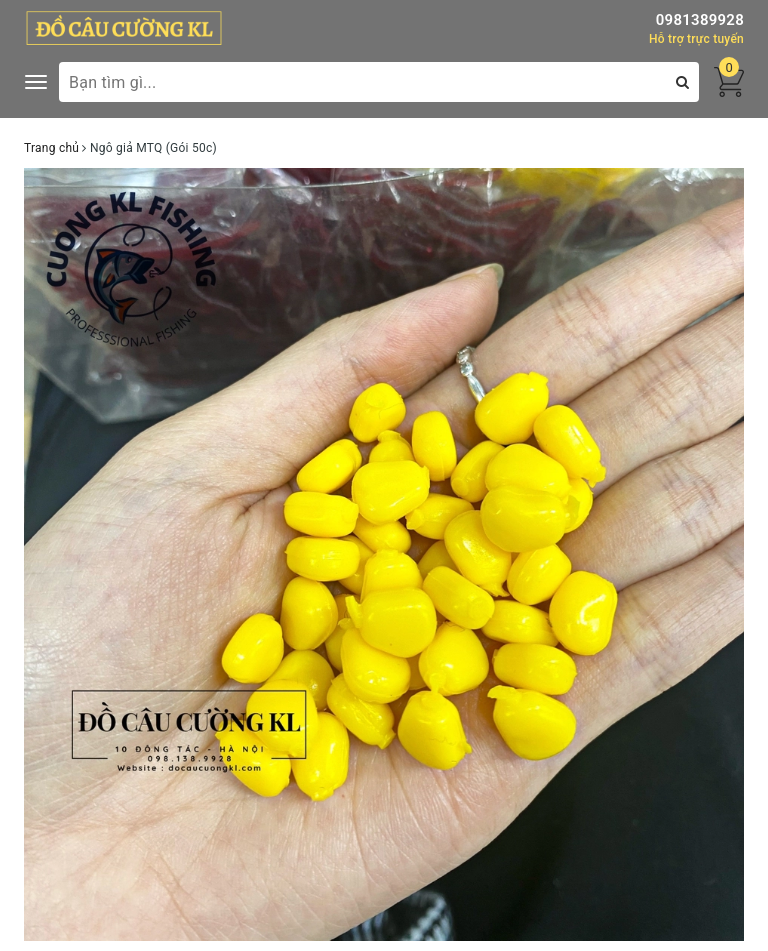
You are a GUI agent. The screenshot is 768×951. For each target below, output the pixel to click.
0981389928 (700, 20)
